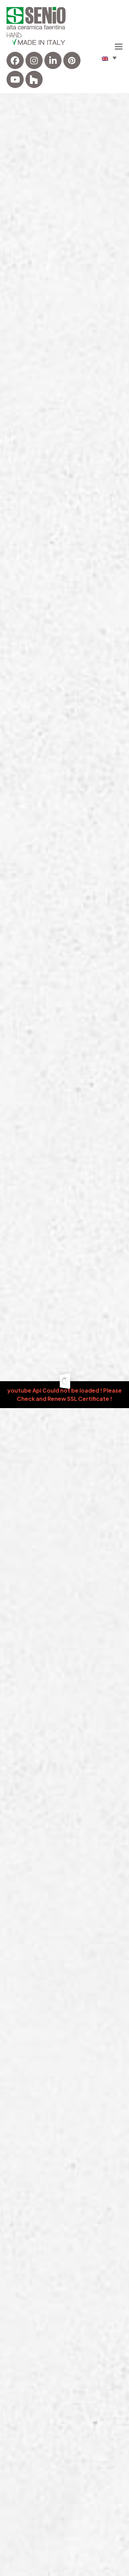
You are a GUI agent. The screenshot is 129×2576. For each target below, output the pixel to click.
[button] (118, 46)
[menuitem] (109, 58)
